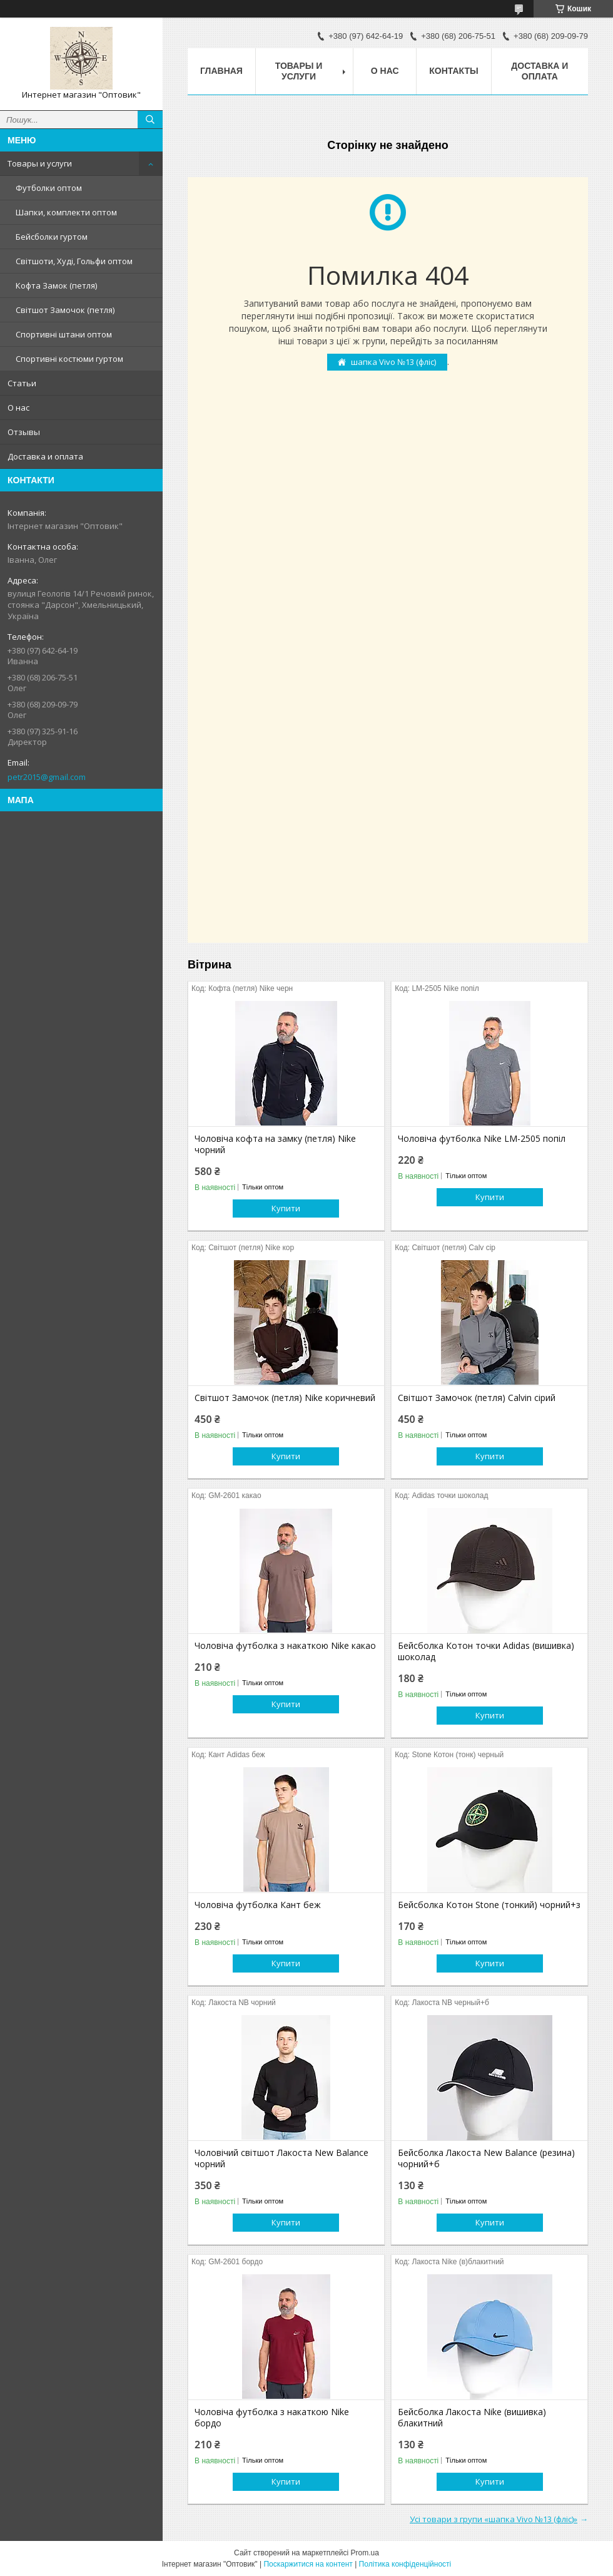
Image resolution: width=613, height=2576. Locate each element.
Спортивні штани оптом (64, 334)
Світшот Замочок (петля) (65, 310)
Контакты (453, 71)
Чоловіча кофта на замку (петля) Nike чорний (275, 1144)
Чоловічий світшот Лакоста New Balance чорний (281, 2158)
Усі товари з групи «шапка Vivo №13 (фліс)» (493, 2519)
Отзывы (24, 432)
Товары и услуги (40, 163)
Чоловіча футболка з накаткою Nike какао (285, 1645)
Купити (285, 1208)
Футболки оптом (49, 187)
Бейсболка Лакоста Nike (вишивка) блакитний (472, 2417)
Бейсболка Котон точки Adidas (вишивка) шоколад (486, 1651)
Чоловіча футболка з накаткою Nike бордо (272, 2417)
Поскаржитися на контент (307, 2564)
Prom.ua (365, 2552)
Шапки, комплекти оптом (66, 212)
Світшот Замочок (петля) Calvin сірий (476, 1397)
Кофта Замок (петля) (56, 285)
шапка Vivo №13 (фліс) (393, 361)
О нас (18, 407)
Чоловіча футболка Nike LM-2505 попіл (481, 1138)
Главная (221, 71)
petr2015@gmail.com (47, 777)
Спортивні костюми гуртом (69, 358)
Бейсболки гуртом (52, 236)
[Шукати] (150, 119)
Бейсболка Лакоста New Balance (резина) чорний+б (486, 2158)
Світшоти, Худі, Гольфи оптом (74, 261)
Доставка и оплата (45, 456)
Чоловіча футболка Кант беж (258, 1905)
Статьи (22, 383)
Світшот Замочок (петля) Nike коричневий (285, 1397)
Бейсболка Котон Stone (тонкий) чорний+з (489, 1905)
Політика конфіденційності (405, 2564)
